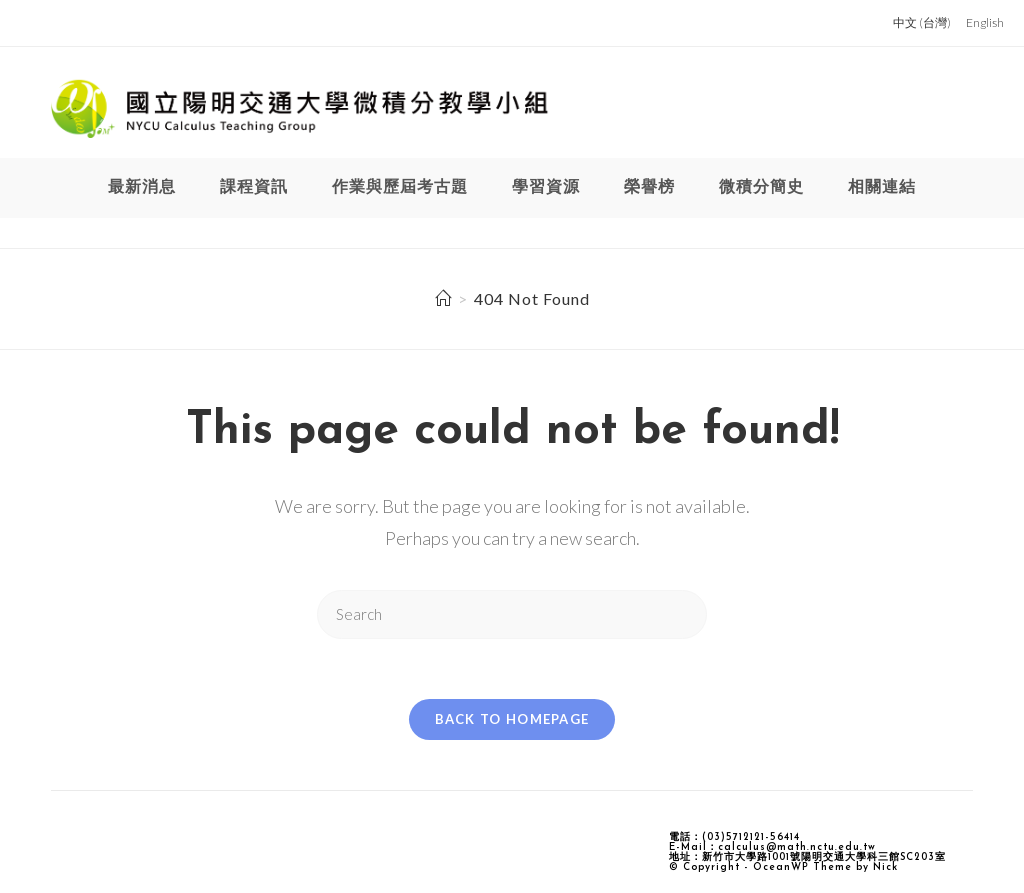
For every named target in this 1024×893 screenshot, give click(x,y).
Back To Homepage (512, 719)
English (985, 22)
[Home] (443, 298)
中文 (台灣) (922, 22)
